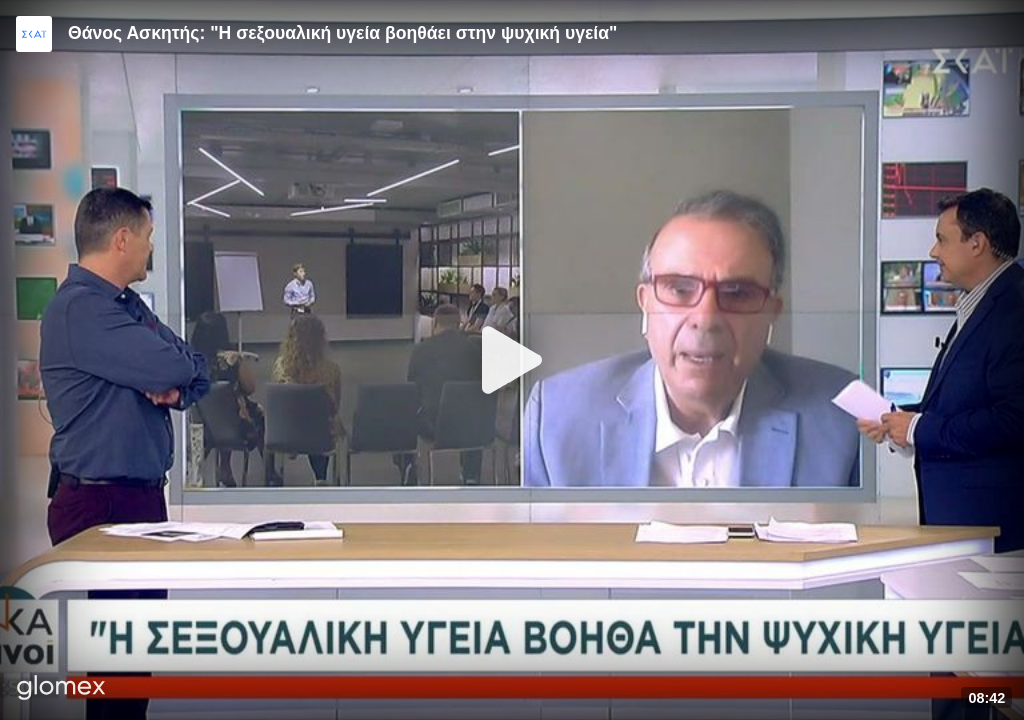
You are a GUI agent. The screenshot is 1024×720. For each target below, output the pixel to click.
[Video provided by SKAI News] (34, 34)
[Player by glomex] (61, 689)
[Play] (512, 360)
